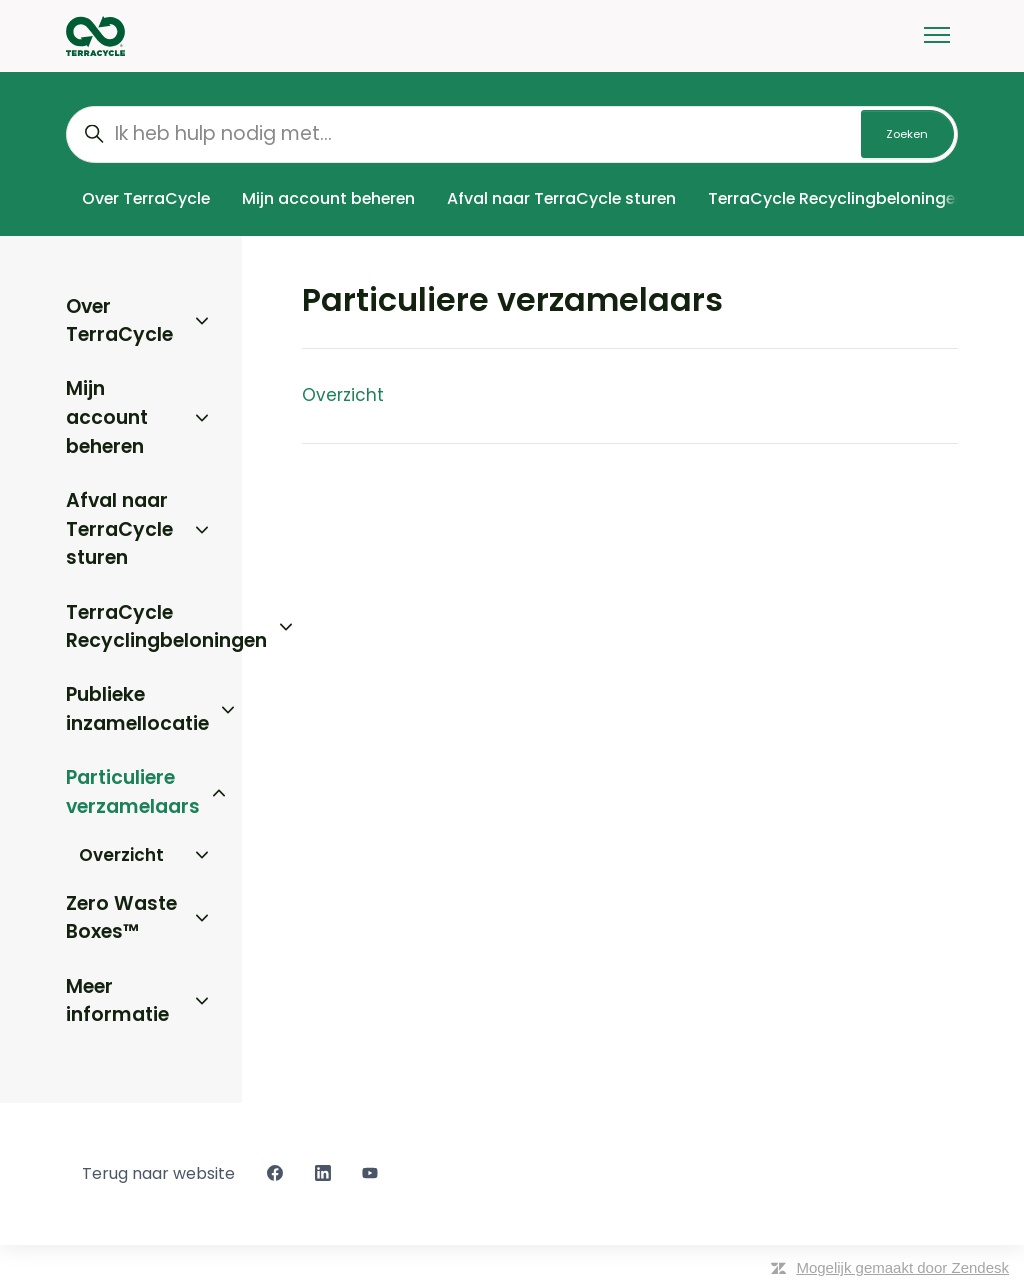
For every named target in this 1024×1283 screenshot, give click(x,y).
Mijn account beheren (328, 198)
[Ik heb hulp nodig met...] (512, 134)
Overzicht (343, 395)
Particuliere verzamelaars (133, 792)
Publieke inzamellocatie (137, 709)
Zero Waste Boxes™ (121, 918)
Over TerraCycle (146, 198)
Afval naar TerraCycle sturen (561, 198)
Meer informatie (117, 1001)
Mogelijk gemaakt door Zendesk (902, 1267)
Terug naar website (158, 1173)
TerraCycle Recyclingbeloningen (836, 198)
